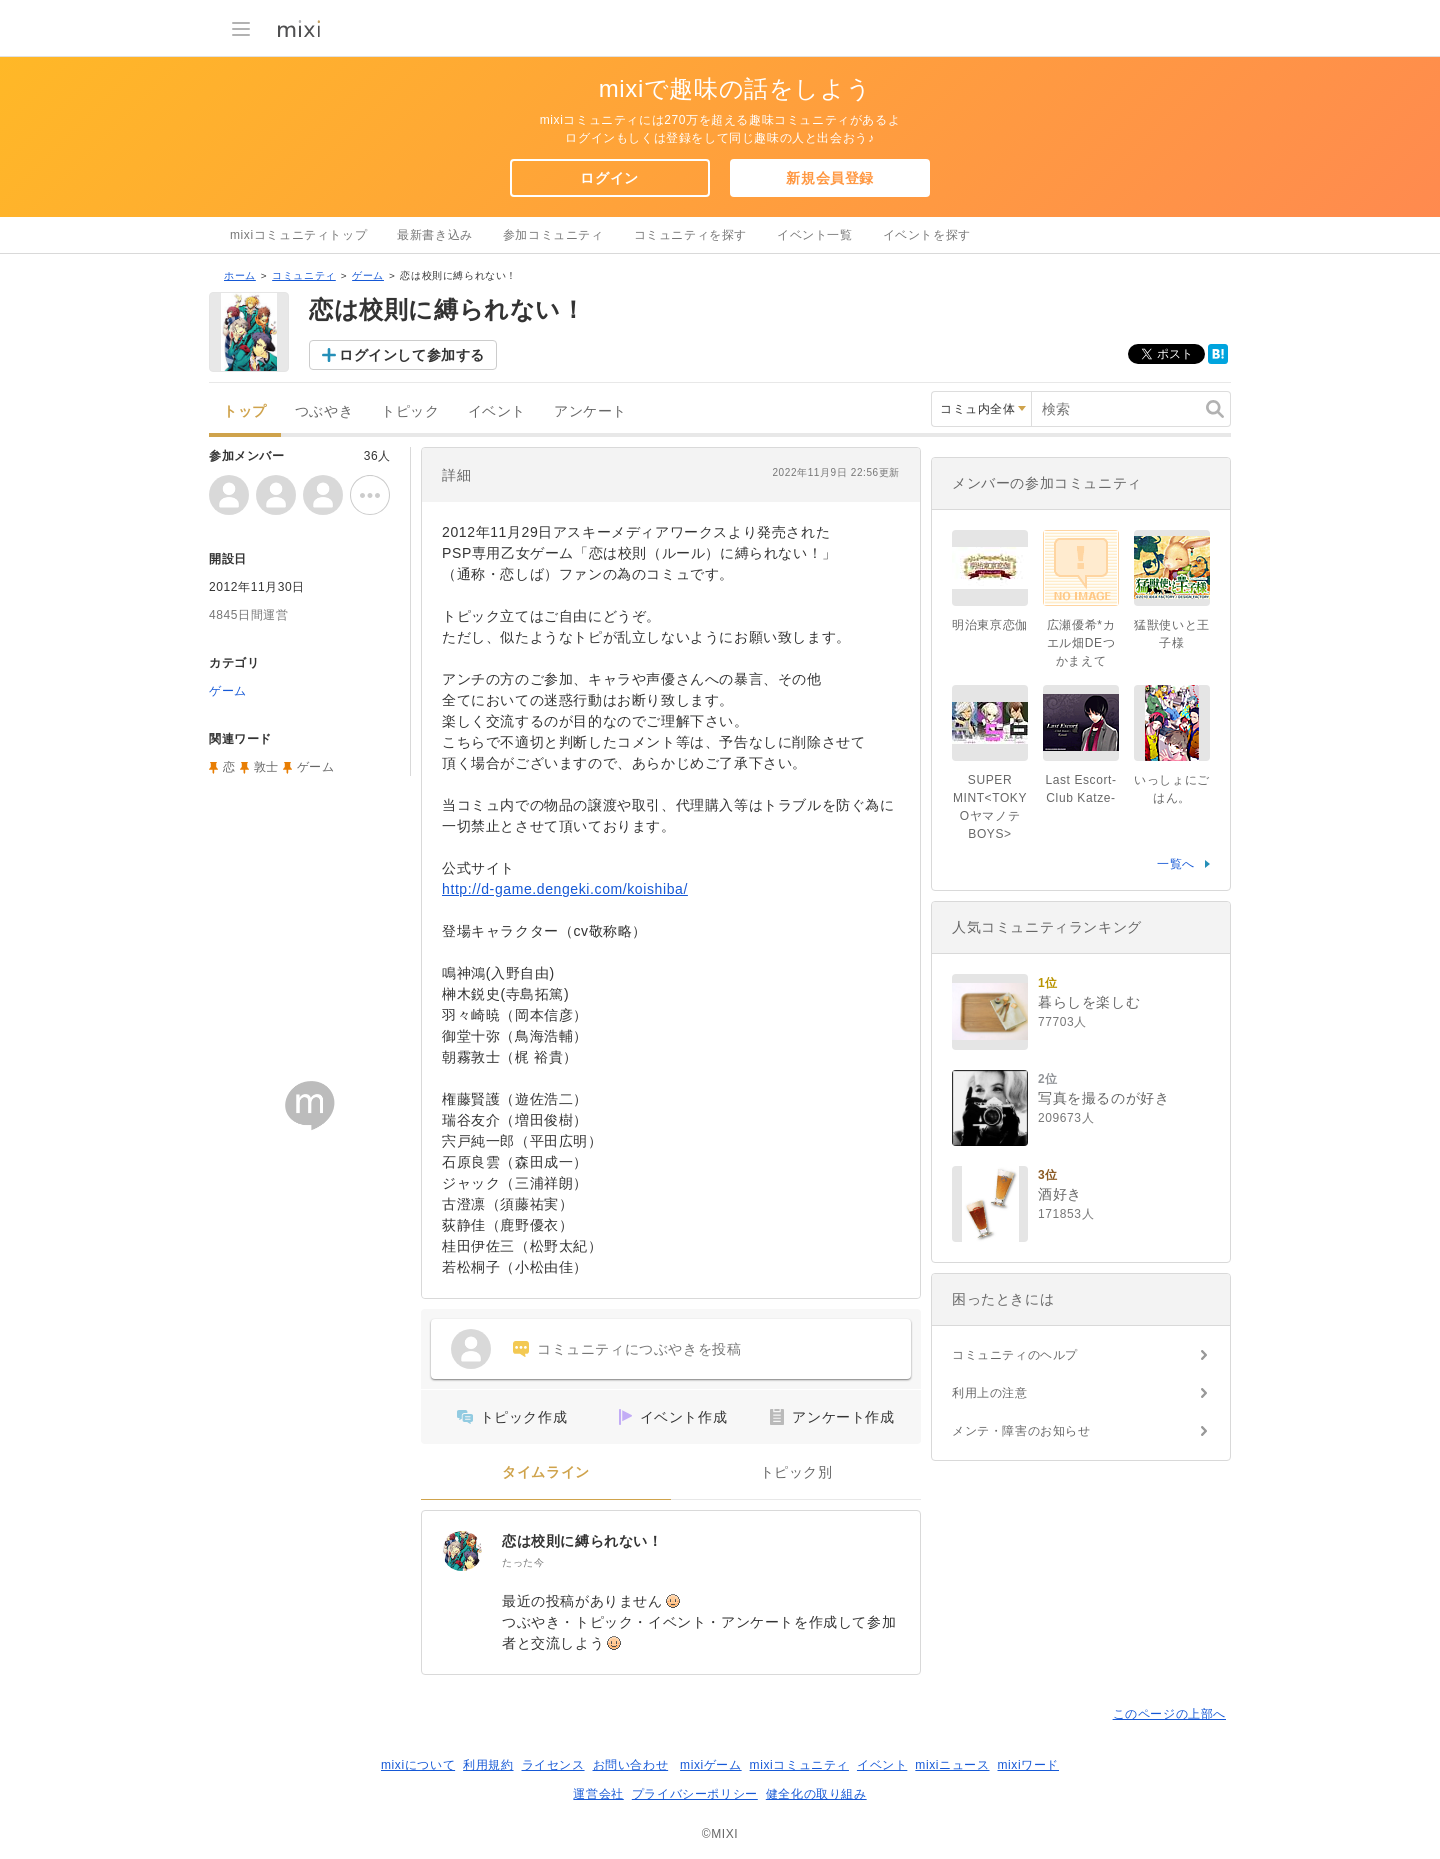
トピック (410, 411)
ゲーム (368, 275)
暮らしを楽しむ (1089, 1002)
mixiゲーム (711, 1765)
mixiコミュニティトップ (298, 235)
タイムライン (546, 1472)
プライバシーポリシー (695, 1794)
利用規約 (488, 1765)
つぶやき (324, 411)
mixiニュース (952, 1765)
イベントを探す (927, 235)
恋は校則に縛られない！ (582, 1541)
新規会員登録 (830, 178)
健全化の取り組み (816, 1794)
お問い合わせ (631, 1765)
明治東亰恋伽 (990, 625)
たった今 (523, 1562)
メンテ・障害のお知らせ (1021, 1431)
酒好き (1060, 1194)
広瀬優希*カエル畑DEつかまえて (1081, 643)
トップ (245, 411)
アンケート (590, 411)
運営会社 (598, 1794)
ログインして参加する (412, 355)
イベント (497, 411)
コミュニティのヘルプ (1015, 1355)
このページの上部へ (1169, 1714)
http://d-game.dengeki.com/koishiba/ (565, 889)
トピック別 (796, 1472)
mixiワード (1028, 1765)
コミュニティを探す (690, 235)
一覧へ (1176, 864)
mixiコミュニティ (799, 1765)
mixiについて (418, 1765)
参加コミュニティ (553, 235)
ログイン (609, 178)
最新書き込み (435, 235)
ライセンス (553, 1765)
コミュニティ (304, 275)
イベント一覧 (815, 235)
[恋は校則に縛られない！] (462, 1551)
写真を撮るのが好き (1103, 1098)
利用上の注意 (990, 1393)
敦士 (266, 767)
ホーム (240, 275)
